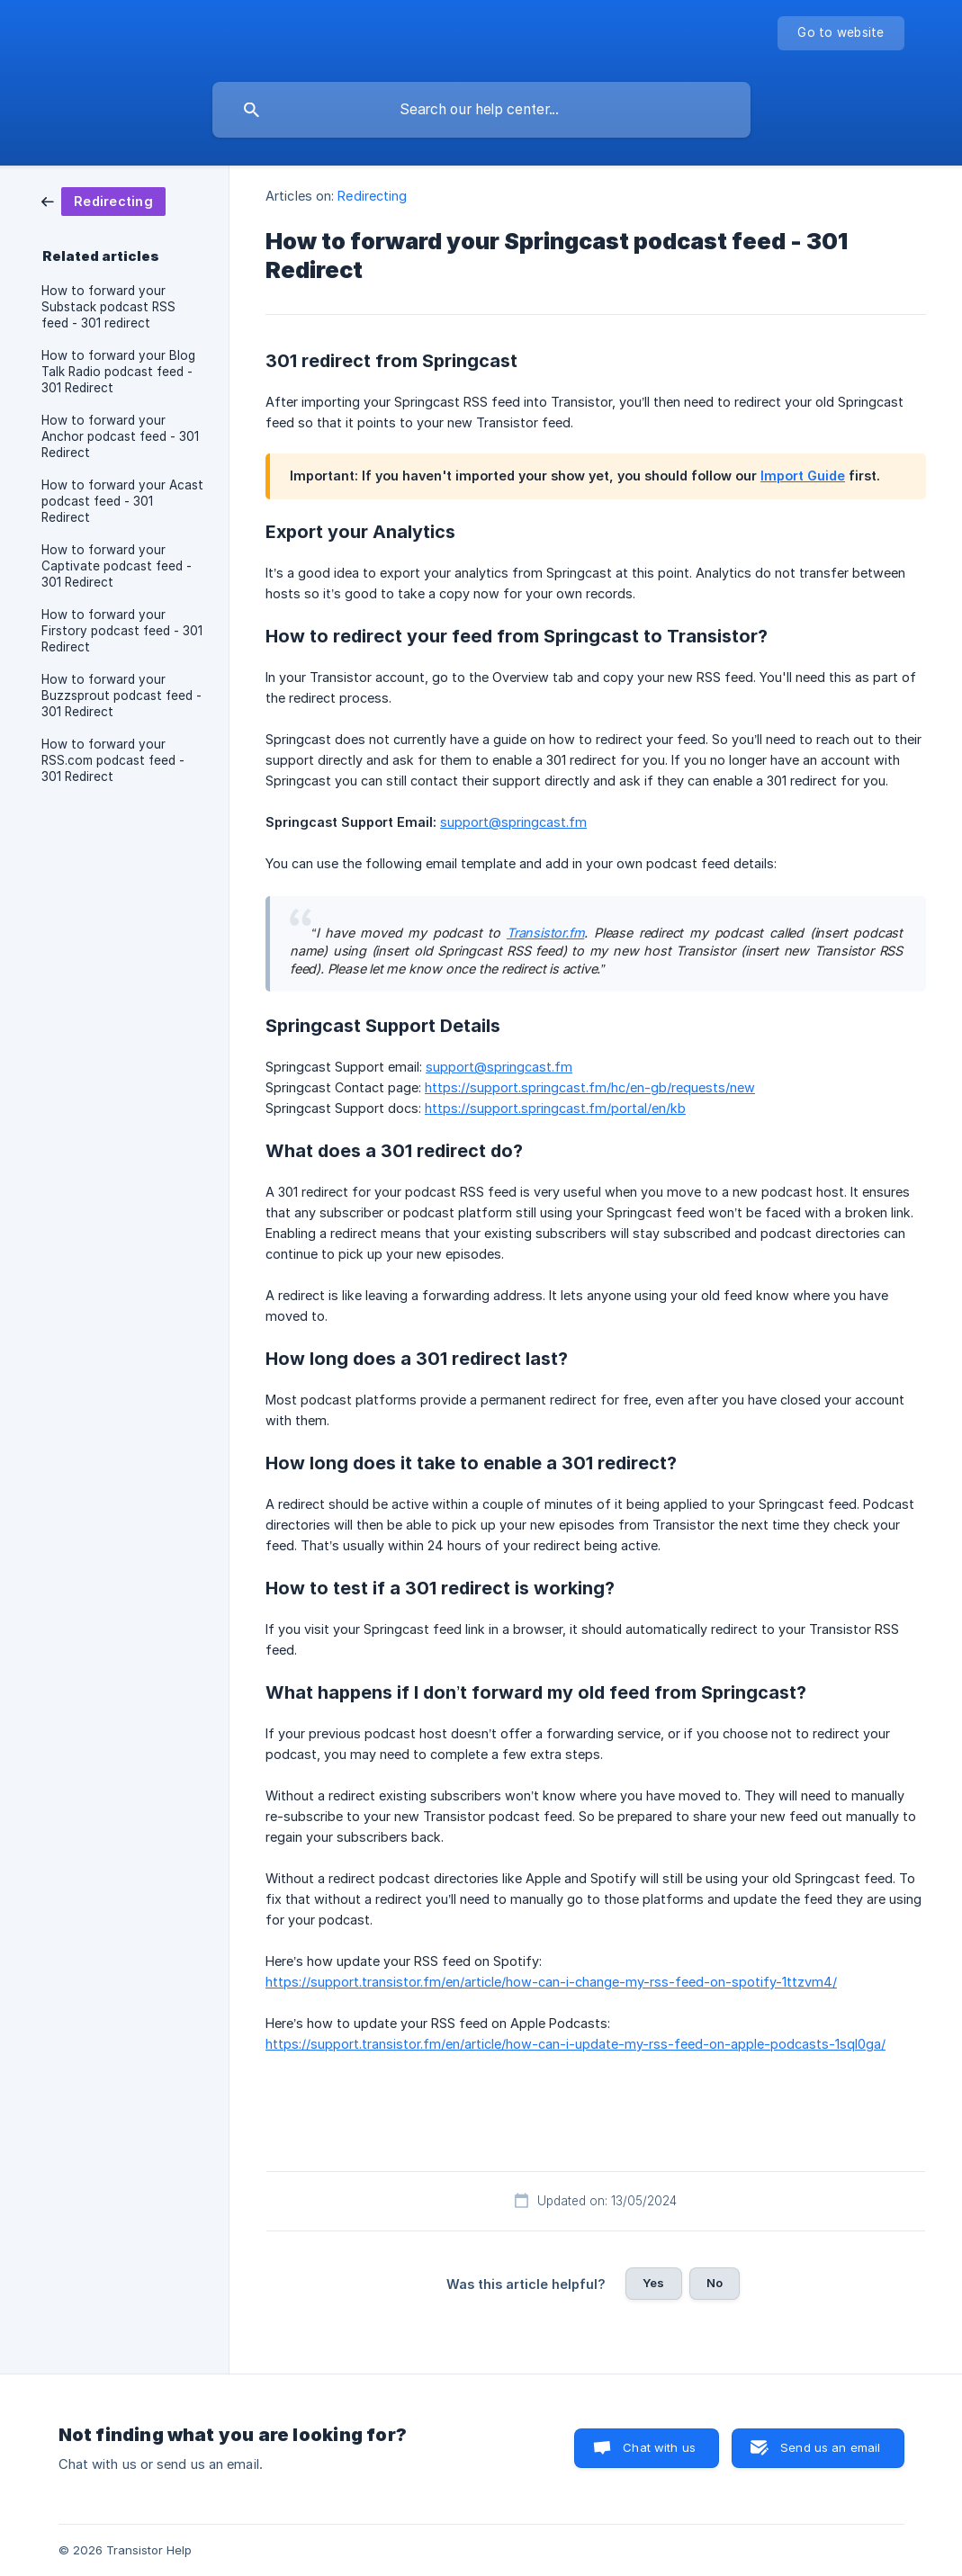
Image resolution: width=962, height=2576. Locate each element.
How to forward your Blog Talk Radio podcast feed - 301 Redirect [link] (118, 371)
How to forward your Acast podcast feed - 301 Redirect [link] (122, 501)
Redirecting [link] (372, 195)
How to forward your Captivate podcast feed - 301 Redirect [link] (116, 566)
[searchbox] (481, 110)
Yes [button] (653, 2282)
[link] (103, 200)
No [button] (714, 2282)
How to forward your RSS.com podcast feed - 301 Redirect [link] (112, 760)
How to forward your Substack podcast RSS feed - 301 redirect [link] (108, 306)
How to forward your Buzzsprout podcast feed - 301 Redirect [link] (121, 695)
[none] (841, 33)
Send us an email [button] (830, 2447)
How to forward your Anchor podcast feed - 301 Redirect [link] (120, 436)
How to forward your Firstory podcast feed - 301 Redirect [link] (121, 630)
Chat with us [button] (659, 2447)
